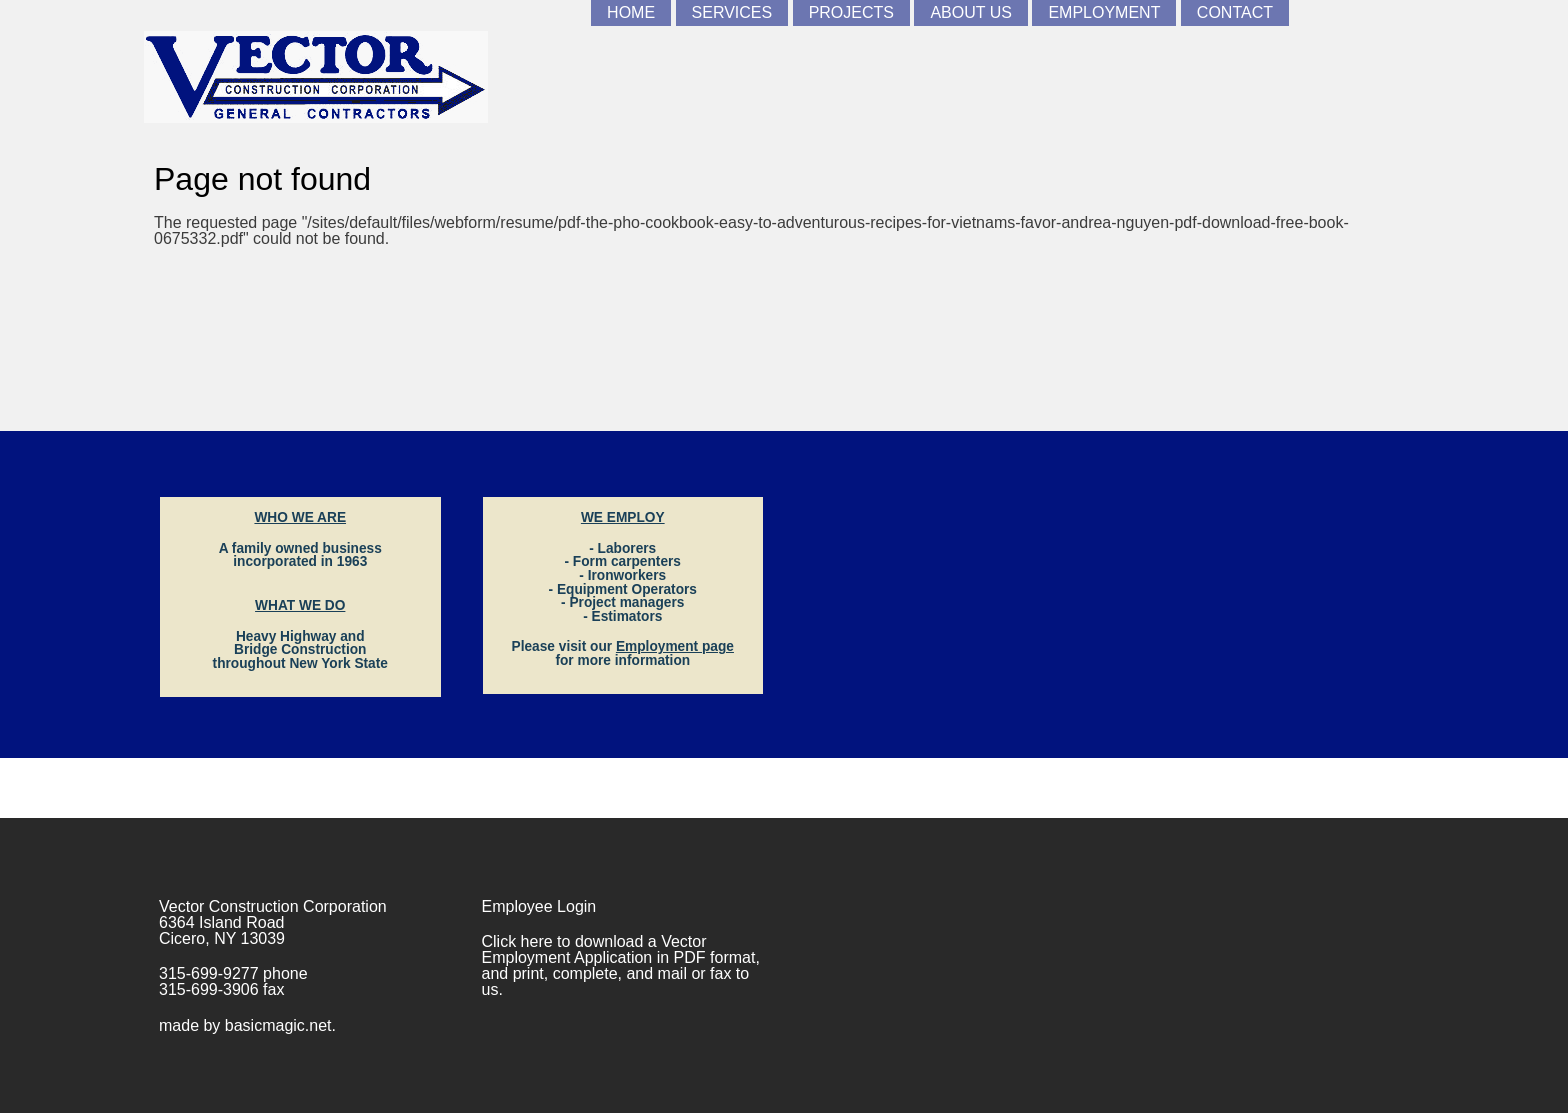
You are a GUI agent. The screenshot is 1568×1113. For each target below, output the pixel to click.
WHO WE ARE (300, 517)
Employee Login (539, 906)
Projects (851, 12)
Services (732, 12)
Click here (517, 941)
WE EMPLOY (623, 517)
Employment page (675, 646)
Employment (1104, 12)
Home (631, 12)
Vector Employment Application (594, 949)
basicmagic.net (278, 1025)
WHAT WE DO (300, 605)
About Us (971, 12)
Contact (1235, 12)
